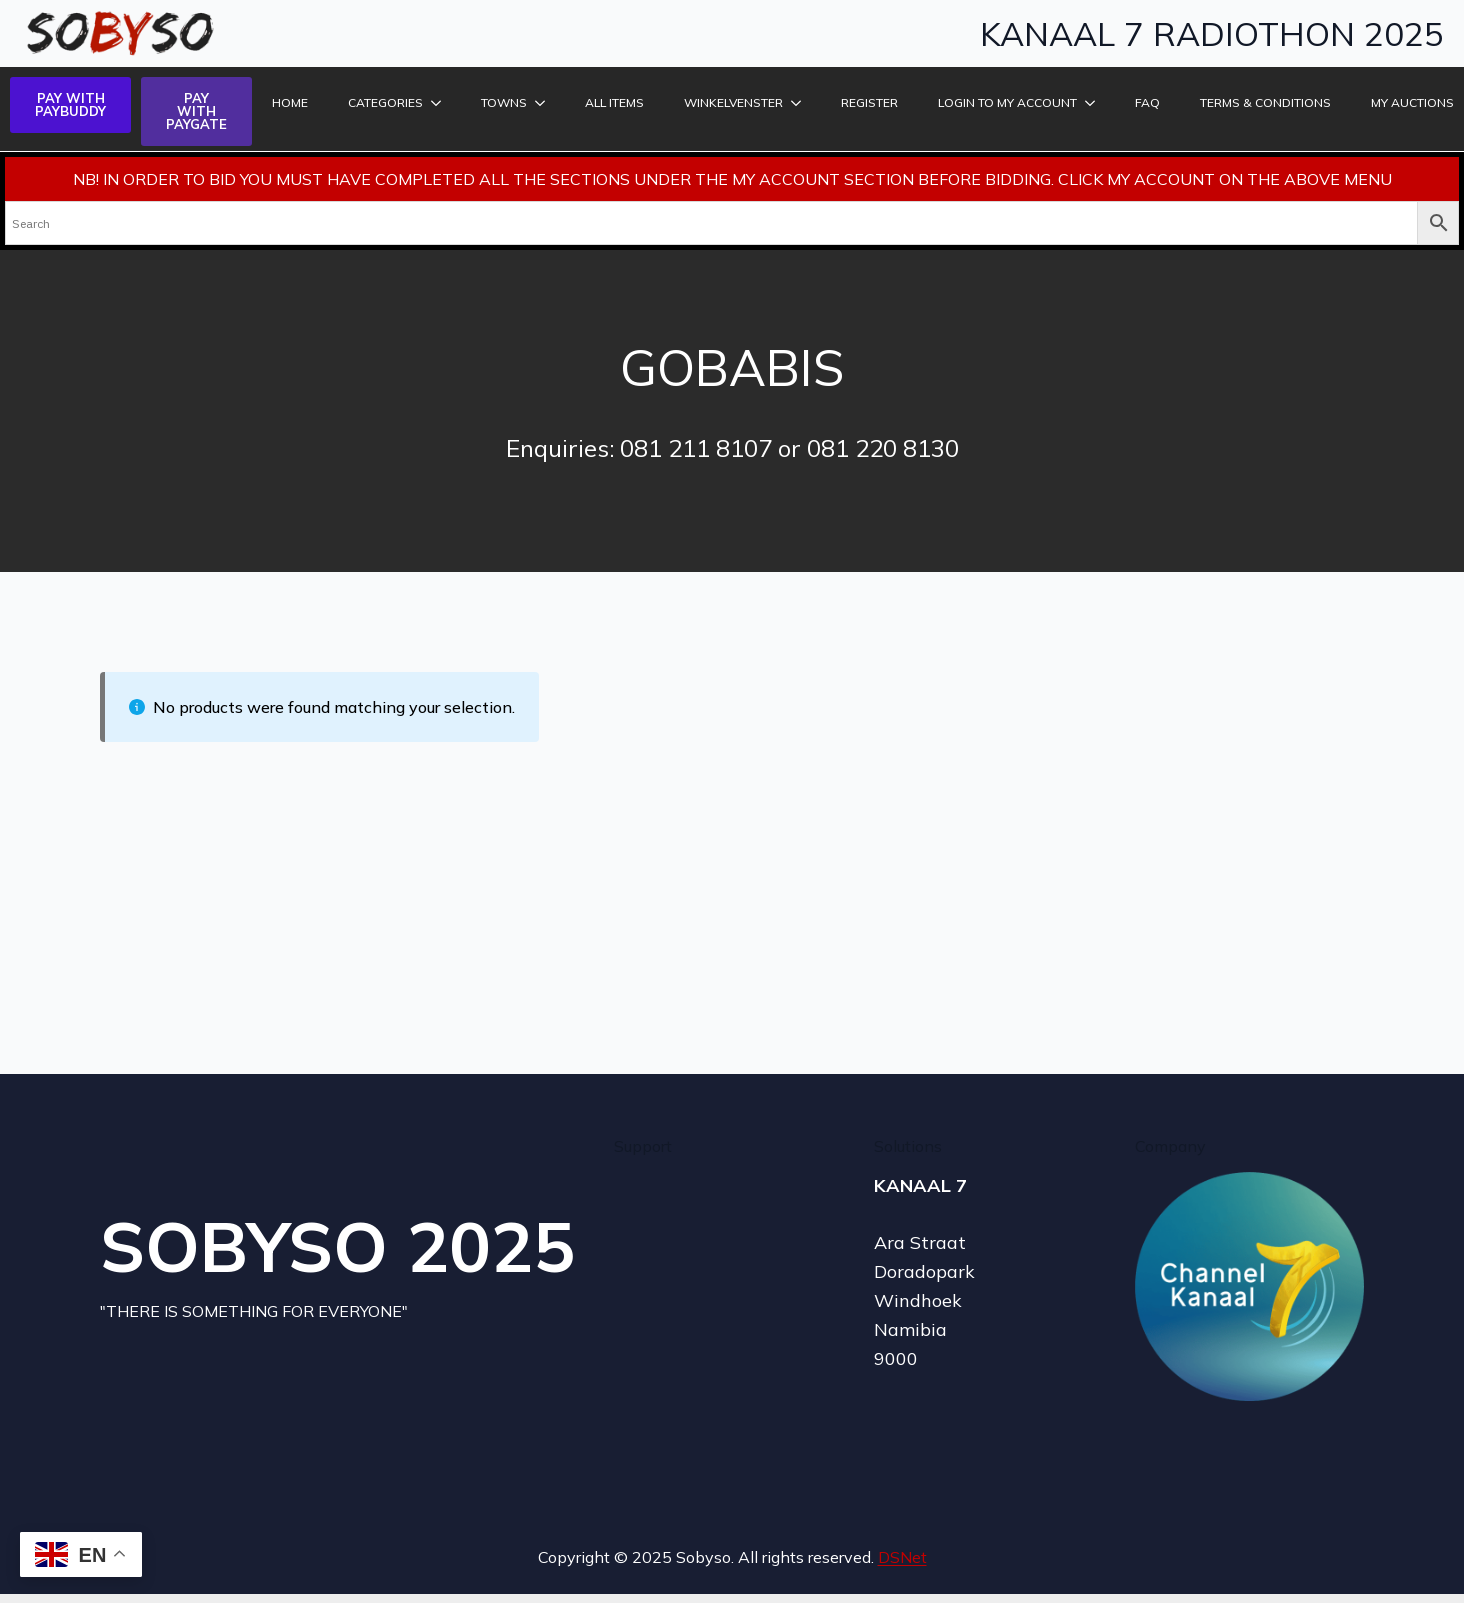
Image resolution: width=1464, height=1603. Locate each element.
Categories (385, 102)
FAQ (1147, 102)
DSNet (902, 1557)
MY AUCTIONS (1412, 102)
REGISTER (869, 102)
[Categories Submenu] (437, 103)
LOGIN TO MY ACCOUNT (1007, 102)
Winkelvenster (733, 102)
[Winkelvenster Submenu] (797, 103)
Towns (504, 102)
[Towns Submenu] (541, 103)
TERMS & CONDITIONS (1265, 102)
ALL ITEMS (614, 102)
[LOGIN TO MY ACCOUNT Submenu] (1091, 103)
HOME (290, 102)
